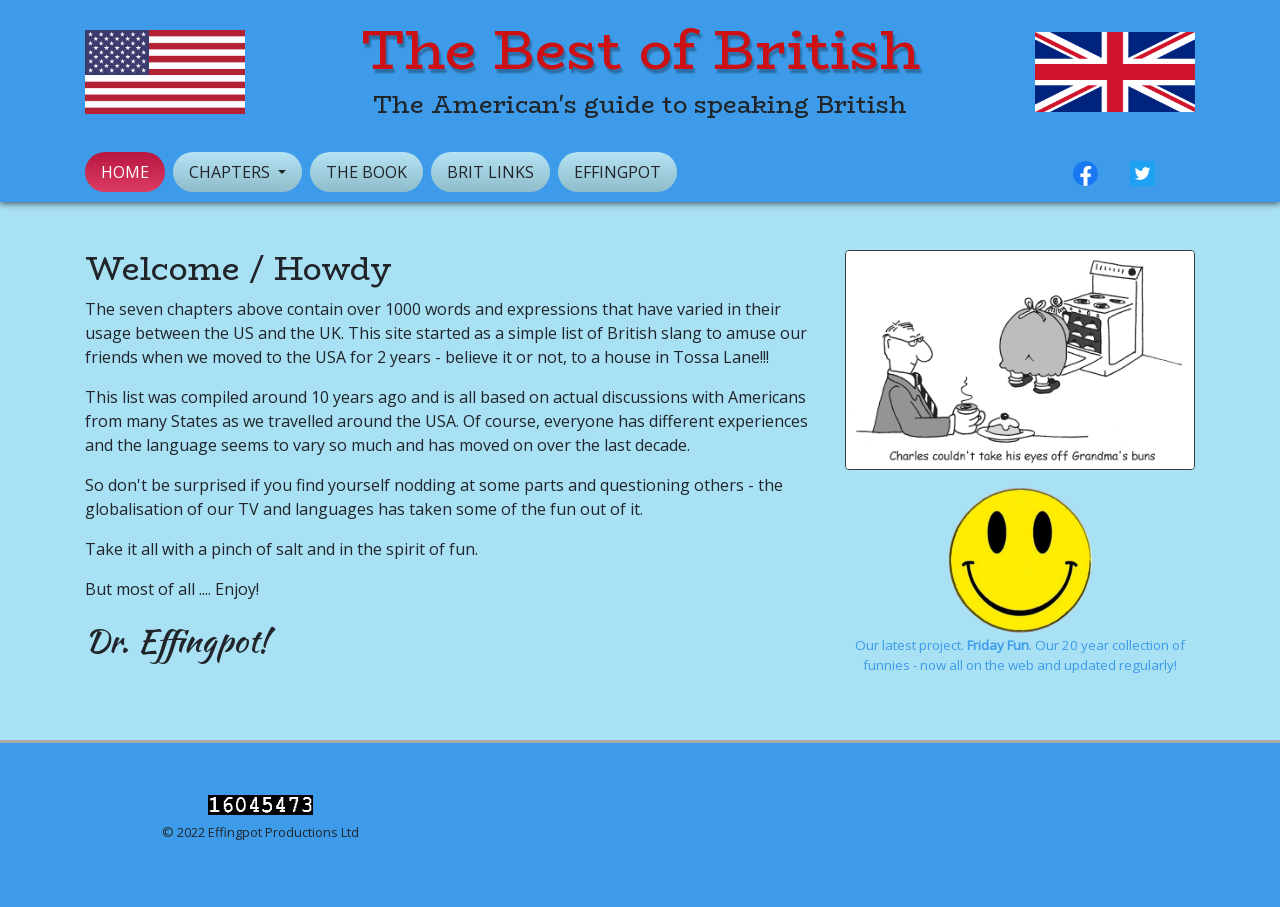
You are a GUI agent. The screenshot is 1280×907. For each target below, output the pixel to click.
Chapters (231, 172)
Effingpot (617, 172)
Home (125, 172)
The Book (366, 172)
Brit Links (490, 172)
